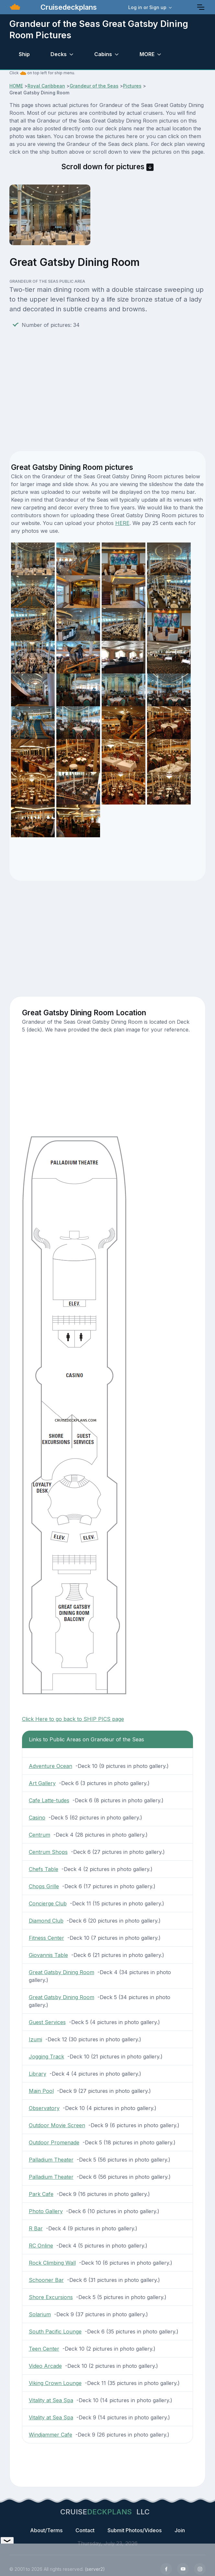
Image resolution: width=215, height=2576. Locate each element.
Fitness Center (46, 1938)
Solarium (40, 2314)
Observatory (44, 2108)
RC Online (41, 2245)
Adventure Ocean (50, 1766)
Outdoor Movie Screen (57, 2125)
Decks (59, 54)
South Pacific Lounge (55, 2331)
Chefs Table (43, 1869)
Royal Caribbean (46, 86)
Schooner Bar (46, 2280)
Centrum (39, 1834)
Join (180, 2530)
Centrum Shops (48, 1852)
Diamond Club (46, 1920)
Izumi (35, 2039)
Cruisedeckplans (68, 7)
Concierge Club (48, 1903)
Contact (85, 2530)
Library (37, 2073)
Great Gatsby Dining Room (61, 1972)
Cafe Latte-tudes (49, 1800)
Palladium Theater (51, 2159)
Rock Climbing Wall (52, 2263)
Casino (37, 1817)
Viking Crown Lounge (55, 2383)
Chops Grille (44, 1886)
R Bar (36, 2228)
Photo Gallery (46, 2211)
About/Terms (46, 2530)
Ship (24, 54)
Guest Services (47, 2022)
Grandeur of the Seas (94, 86)
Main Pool (41, 2091)
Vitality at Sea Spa (51, 2400)
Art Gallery (42, 1783)
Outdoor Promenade (54, 2142)
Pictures (132, 86)
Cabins (103, 54)
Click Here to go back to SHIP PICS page (73, 1719)
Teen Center (44, 2348)
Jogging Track (46, 2056)
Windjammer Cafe (50, 2434)
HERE (122, 523)
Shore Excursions (51, 2297)
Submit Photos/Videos (134, 2530)
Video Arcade (45, 2366)
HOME (16, 86)
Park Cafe (41, 2194)
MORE (147, 54)
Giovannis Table (48, 1955)
